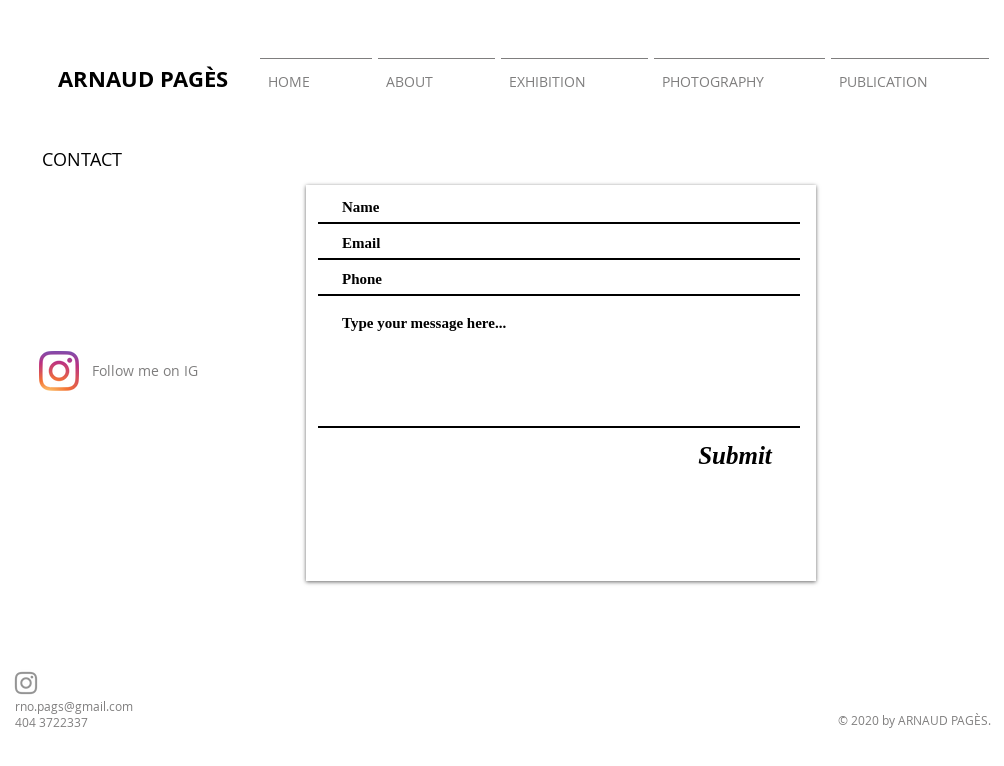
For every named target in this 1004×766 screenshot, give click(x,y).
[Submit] (735, 455)
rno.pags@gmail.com (74, 706)
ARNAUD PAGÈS (143, 78)
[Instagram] (59, 371)
